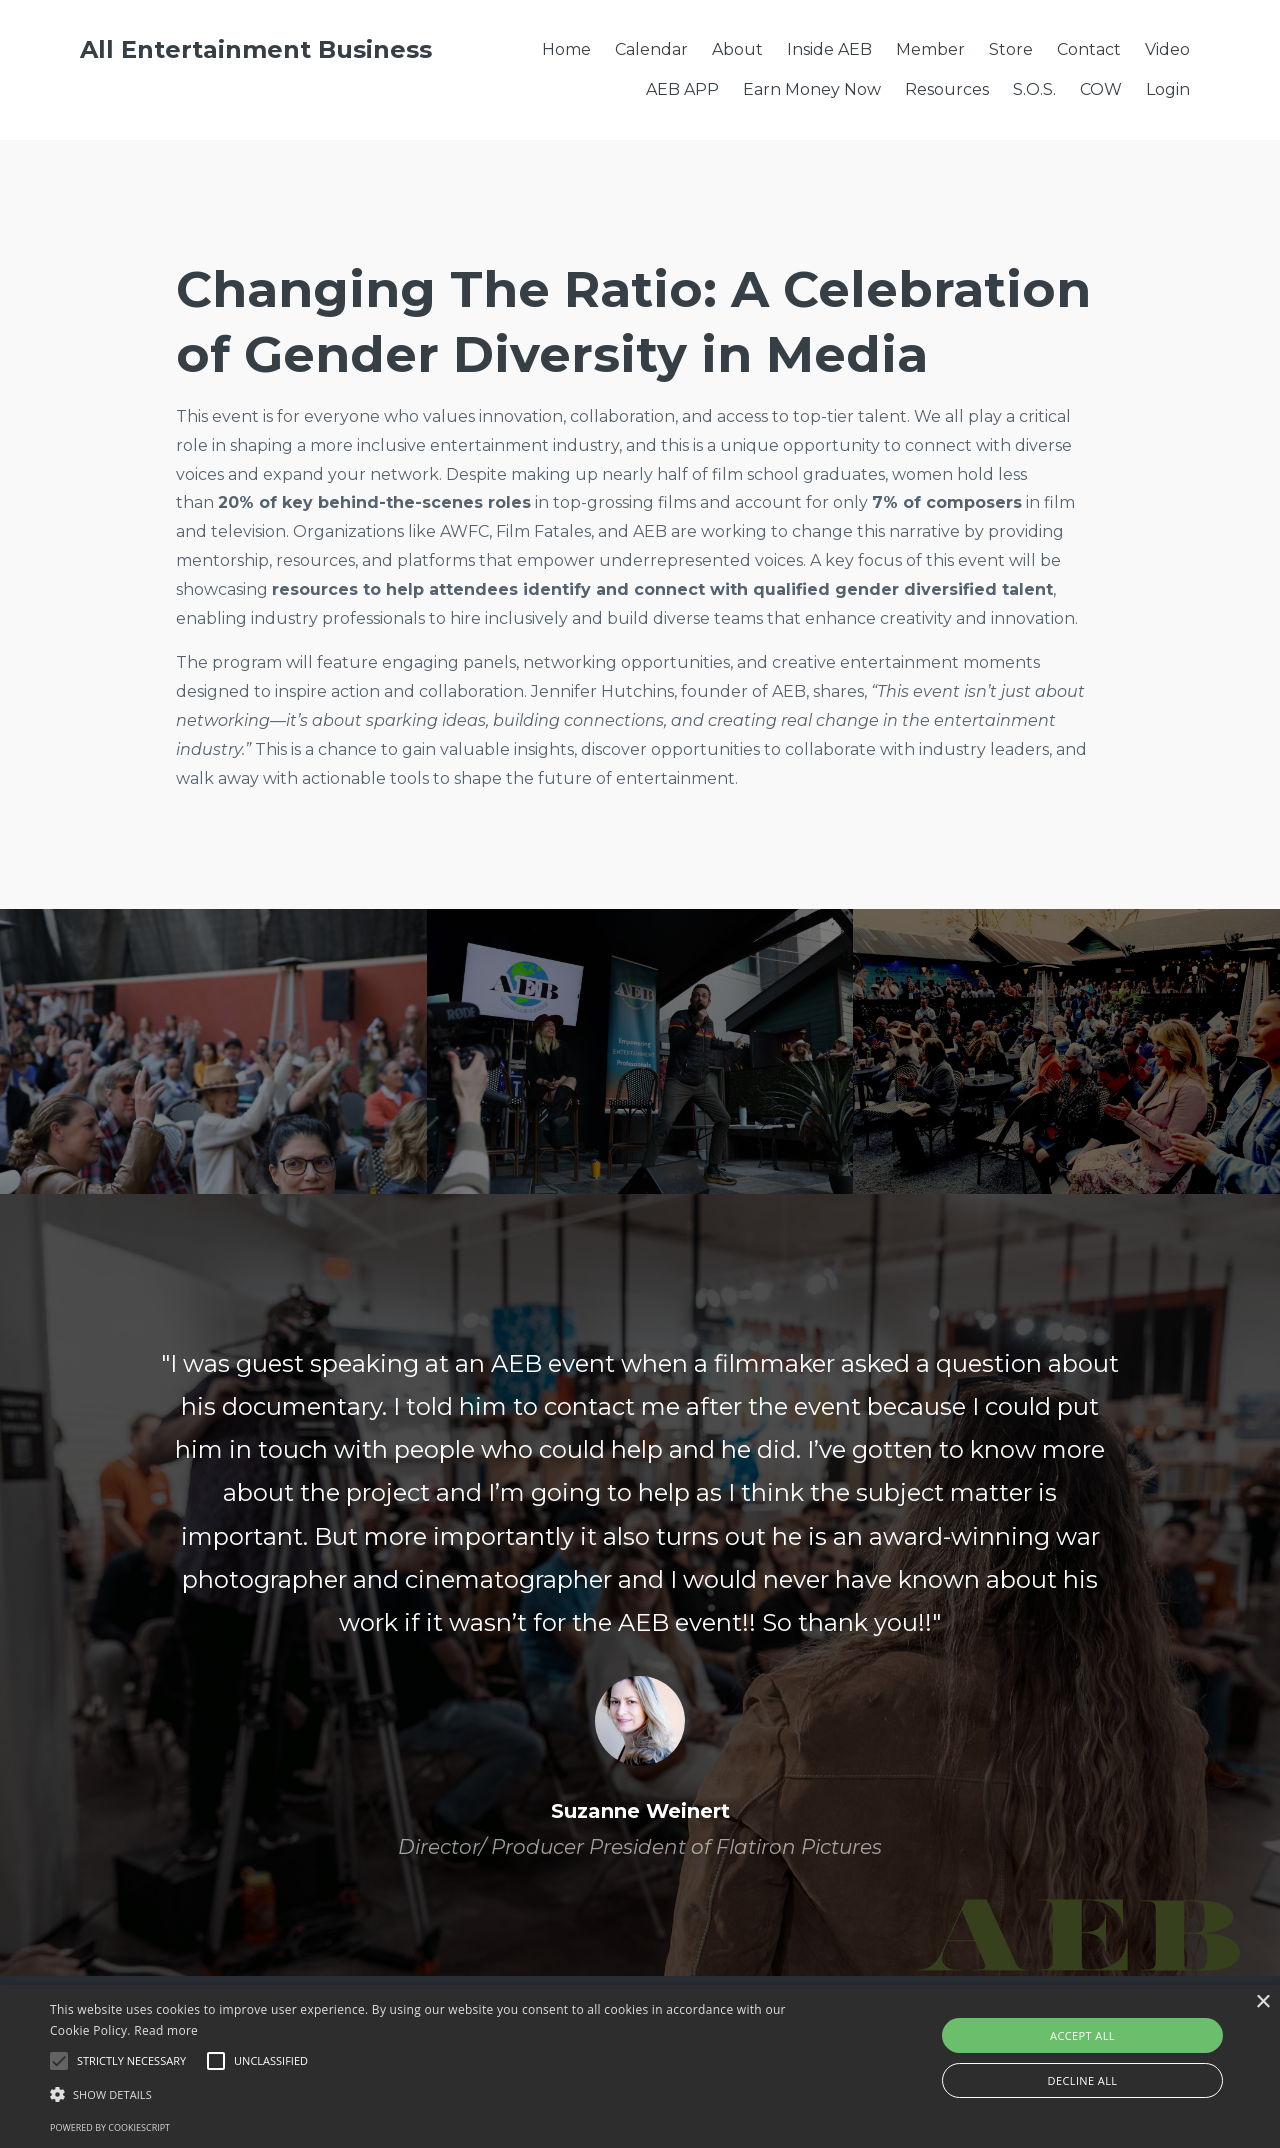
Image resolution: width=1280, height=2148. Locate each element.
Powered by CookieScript (110, 2127)
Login (1168, 89)
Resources (947, 89)
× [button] (1262, 2002)
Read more (166, 2030)
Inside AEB (829, 49)
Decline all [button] (1083, 2080)
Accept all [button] (1082, 2035)
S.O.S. (1034, 89)
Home (566, 49)
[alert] (640, 2066)
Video (1167, 49)
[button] (433, 2094)
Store (1011, 49)
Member (930, 49)
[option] (640, 1585)
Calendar (651, 49)
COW (1101, 89)
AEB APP (682, 89)
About (737, 49)
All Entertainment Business (256, 49)
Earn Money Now (812, 89)
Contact (1089, 49)
